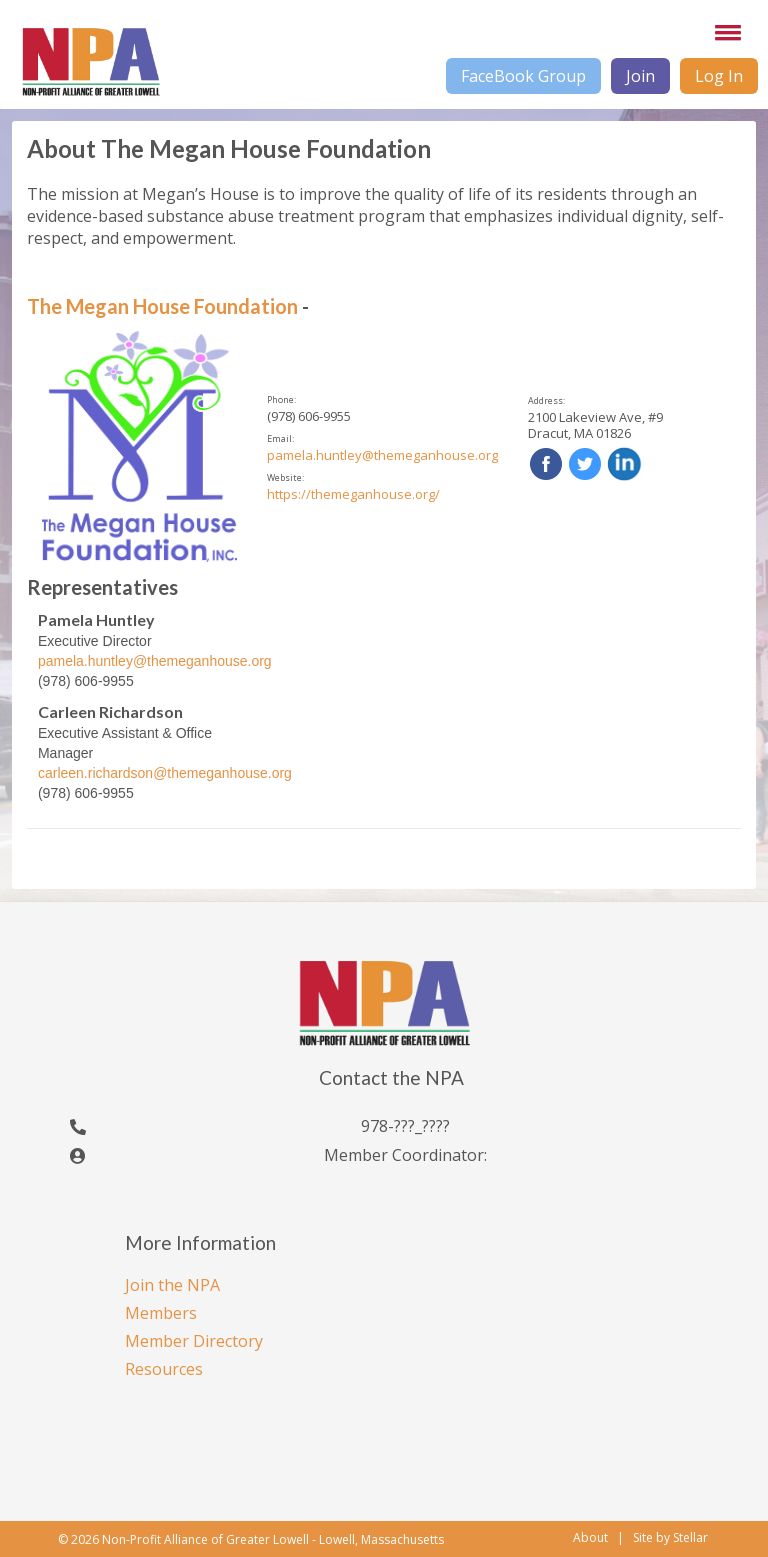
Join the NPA (172, 1285)
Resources (164, 1369)
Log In (719, 76)
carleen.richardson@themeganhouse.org (165, 773)
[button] (724, 32)
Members (161, 1313)
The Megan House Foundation (162, 306)
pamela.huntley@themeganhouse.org (382, 455)
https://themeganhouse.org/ (353, 494)
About (590, 1537)
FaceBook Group (523, 76)
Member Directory (194, 1341)
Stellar (690, 1538)
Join (640, 76)
